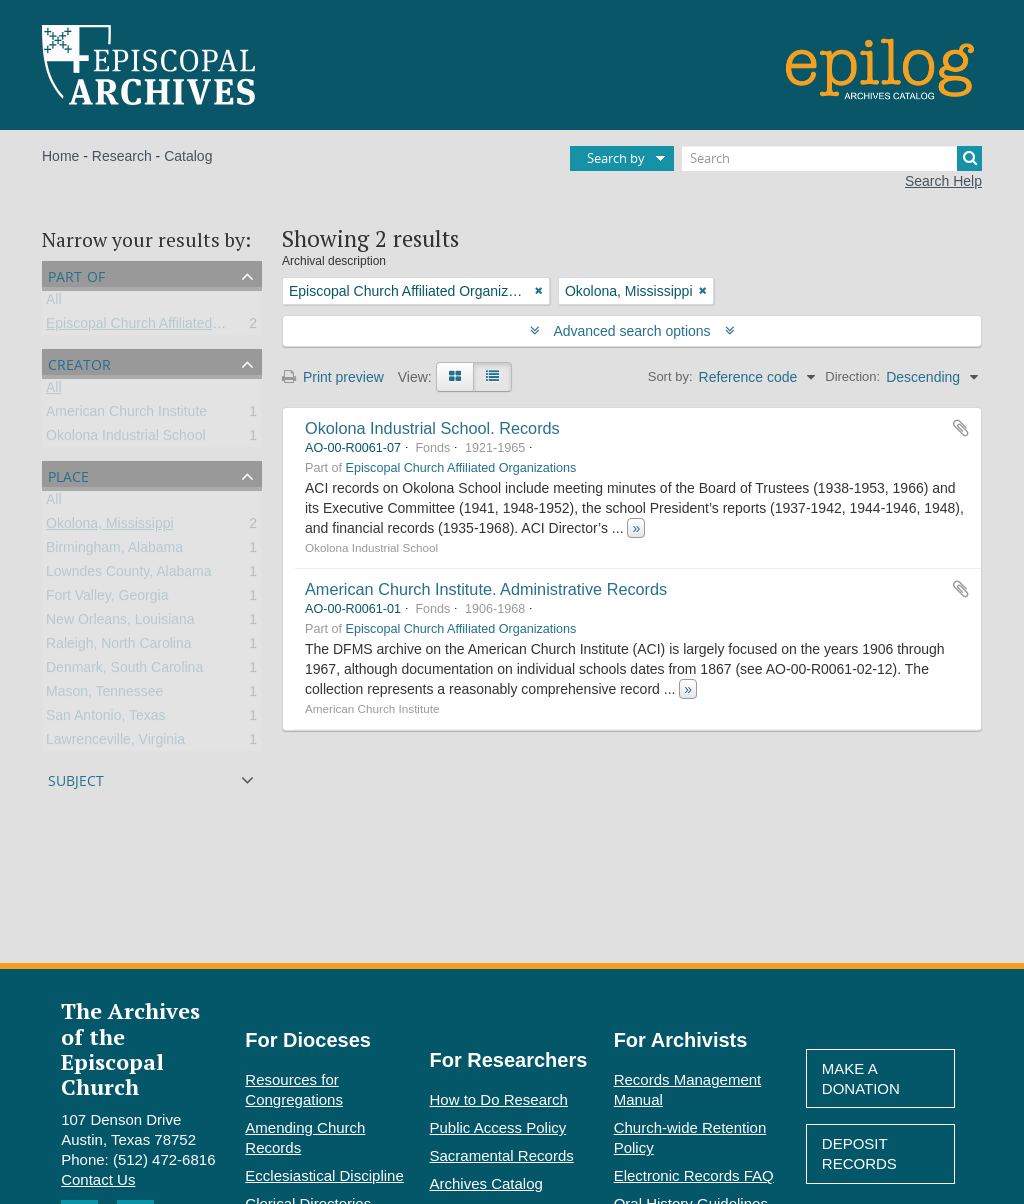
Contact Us (98, 1179)
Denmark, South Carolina (124, 671)
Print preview (333, 377)
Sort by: (670, 376)
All (54, 303)
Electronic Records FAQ (694, 1175)
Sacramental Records (502, 1155)
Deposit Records (859, 1153)
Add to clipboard (961, 428)
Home (60, 156)
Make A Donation (861, 1078)
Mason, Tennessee (104, 695)
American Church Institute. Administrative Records (486, 589)
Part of (76, 274)
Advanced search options (632, 331)
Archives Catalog (486, 1183)
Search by (616, 158)
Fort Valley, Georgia (107, 599)
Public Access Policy (498, 1127)
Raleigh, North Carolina (119, 647)
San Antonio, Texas (106, 719)
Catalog (188, 156)
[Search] (832, 158)
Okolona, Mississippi (110, 527)
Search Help (943, 181)
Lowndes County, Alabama (129, 575)
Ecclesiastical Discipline (324, 1175)
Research (122, 156)
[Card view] (455, 377)
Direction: (852, 376)
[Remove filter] (539, 291)
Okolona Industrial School (126, 439)
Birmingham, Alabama (114, 551)
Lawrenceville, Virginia (115, 743)
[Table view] (492, 377)
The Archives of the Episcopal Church (130, 1048)
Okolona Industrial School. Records (432, 428)
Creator (79, 362)
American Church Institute (126, 415)
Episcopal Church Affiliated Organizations (174, 327)
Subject (76, 778)
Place (68, 474)
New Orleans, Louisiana (120, 623)
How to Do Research (499, 1099)
